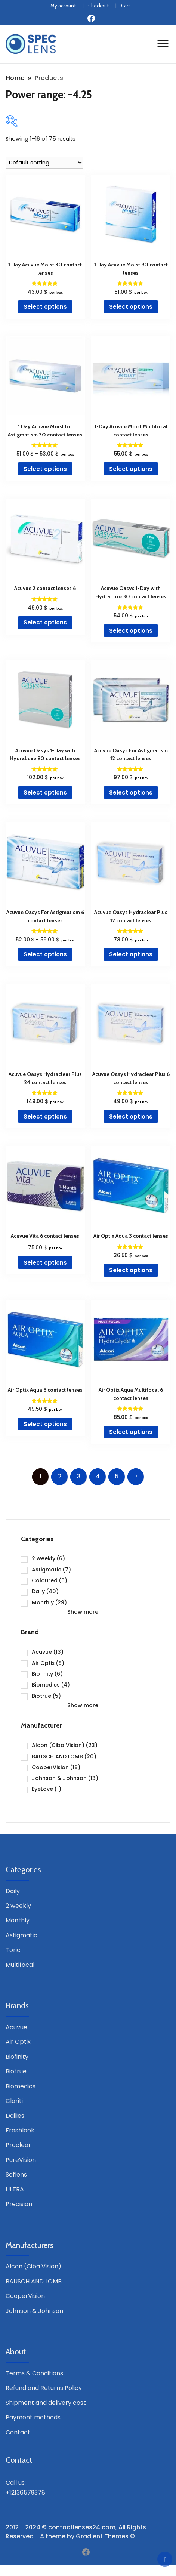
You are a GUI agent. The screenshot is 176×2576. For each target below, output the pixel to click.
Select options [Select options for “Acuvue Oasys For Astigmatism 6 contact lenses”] (45, 954)
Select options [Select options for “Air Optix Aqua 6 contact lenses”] (45, 1424)
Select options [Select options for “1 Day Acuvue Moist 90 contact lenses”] (130, 307)
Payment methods (33, 2417)
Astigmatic (51, 1569)
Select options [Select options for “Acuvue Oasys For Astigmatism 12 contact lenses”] (130, 792)
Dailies (15, 2115)
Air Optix (48, 1663)
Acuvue (48, 1652)
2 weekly (48, 1558)
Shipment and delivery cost (46, 2402)
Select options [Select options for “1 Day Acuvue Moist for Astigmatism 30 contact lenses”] (45, 469)
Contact (18, 2432)
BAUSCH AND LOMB (64, 1756)
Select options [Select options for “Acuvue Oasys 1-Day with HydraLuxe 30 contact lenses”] (130, 631)
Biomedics (51, 1684)
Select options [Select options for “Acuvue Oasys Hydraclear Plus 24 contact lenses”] (45, 1116)
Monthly (49, 1602)
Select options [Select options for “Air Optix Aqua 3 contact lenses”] (130, 1270)
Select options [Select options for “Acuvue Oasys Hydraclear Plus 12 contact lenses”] (130, 954)
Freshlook (20, 2130)
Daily (45, 1591)
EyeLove (46, 1789)
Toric (13, 1950)
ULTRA (15, 2189)
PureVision (21, 2160)
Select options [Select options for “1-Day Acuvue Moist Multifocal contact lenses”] (130, 469)
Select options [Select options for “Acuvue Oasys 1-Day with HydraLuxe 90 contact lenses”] (45, 792)
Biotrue (46, 1696)
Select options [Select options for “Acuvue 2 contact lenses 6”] (45, 622)
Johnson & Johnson (65, 1778)
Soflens (16, 2174)
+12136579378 (25, 2492)
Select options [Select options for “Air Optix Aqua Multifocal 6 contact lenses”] (130, 1432)
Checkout (98, 6)
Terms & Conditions (34, 2373)
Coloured (49, 1580)
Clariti (14, 2101)
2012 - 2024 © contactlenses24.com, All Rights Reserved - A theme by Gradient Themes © (76, 2531)
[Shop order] (44, 163)
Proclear (18, 2145)
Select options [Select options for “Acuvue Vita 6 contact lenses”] (45, 1263)
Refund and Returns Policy (44, 2388)
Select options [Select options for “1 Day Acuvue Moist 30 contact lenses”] (45, 307)
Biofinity (47, 1674)
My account (63, 6)
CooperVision (56, 1767)
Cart (125, 6)
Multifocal (20, 1964)
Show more (82, 1612)
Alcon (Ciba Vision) (65, 1745)
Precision (19, 2204)
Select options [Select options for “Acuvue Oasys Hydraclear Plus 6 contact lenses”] (130, 1116)
